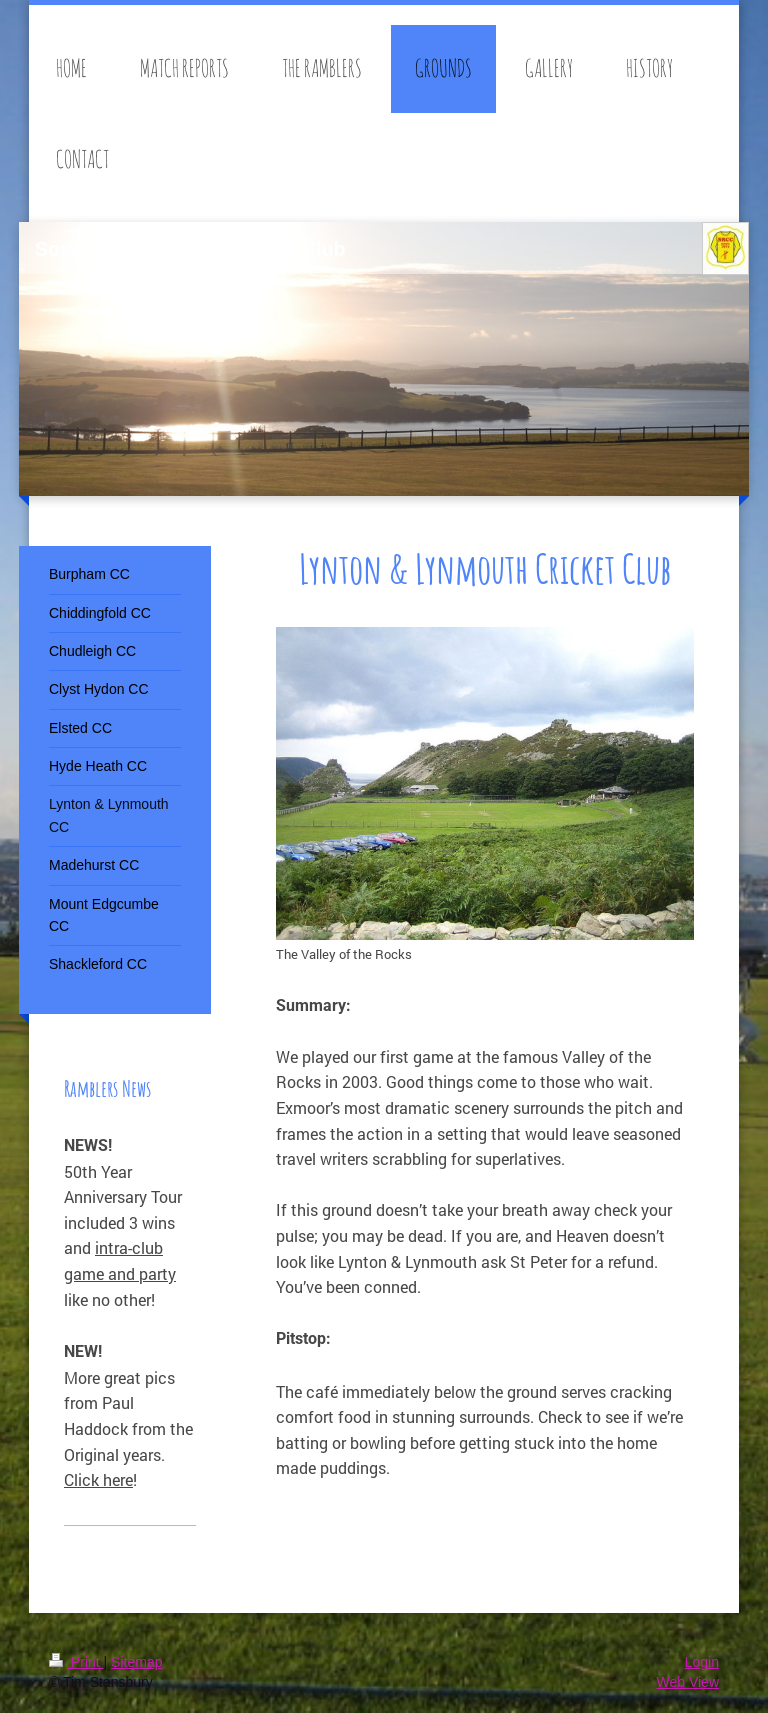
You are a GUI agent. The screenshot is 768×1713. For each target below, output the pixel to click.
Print (76, 1662)
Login (702, 1662)
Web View (687, 1682)
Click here (98, 1479)
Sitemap (136, 1662)
